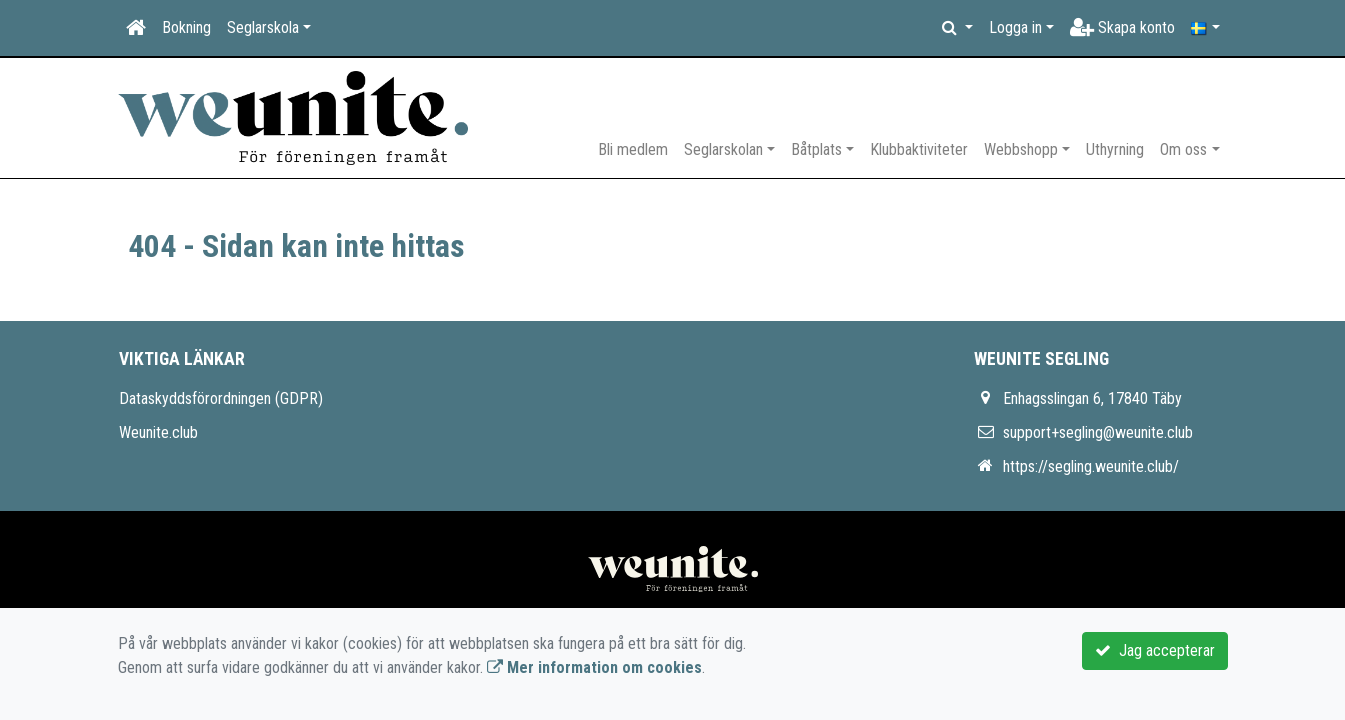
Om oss (1183, 149)
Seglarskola (263, 27)
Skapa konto (1122, 27)
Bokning (186, 27)
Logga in (1015, 27)
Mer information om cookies (594, 667)
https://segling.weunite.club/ (1091, 466)
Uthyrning (1115, 149)
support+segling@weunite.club (1098, 432)
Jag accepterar (1155, 650)
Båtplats (816, 149)
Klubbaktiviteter (919, 149)
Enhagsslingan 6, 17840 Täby (1092, 398)
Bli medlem (633, 149)
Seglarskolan (723, 149)
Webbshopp (1021, 149)
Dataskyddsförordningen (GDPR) (221, 398)
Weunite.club (158, 432)
